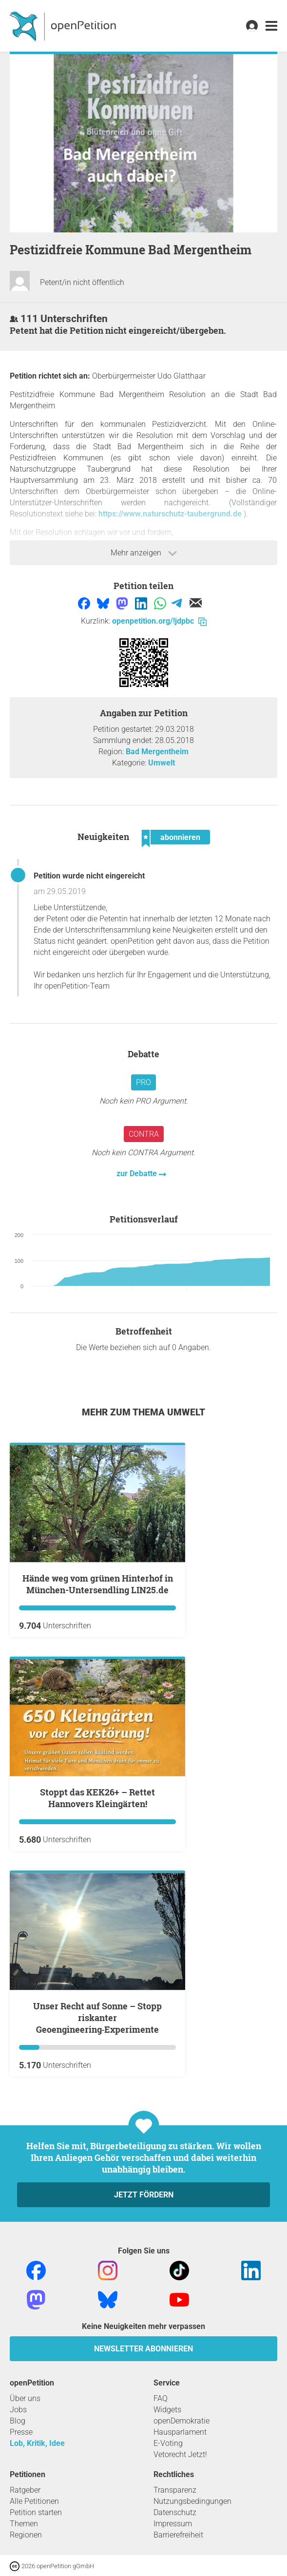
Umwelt (161, 762)
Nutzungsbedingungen (192, 2501)
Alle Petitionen (34, 2501)
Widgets (167, 2409)
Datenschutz (174, 2512)
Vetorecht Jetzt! (180, 2454)
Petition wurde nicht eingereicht (89, 875)
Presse (21, 2432)
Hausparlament (180, 2432)
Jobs (18, 2409)
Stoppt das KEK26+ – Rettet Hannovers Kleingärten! (97, 1798)
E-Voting (168, 2443)
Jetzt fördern (143, 2194)
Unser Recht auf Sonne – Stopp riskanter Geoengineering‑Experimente (97, 2017)
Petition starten (36, 2512)
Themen (24, 2523)
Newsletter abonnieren (143, 2348)
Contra (144, 1134)
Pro (143, 1082)
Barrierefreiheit (178, 2534)
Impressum (172, 2523)
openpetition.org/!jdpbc (159, 621)
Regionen (26, 2534)
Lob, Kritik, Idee (37, 2443)
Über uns (25, 2398)
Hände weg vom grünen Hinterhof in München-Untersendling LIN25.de (97, 1584)
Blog (17, 2420)
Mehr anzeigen (144, 553)
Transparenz (174, 2490)
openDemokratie (181, 2420)
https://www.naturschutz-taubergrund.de (170, 513)
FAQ (160, 2398)
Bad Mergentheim (157, 751)
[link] (271, 26)
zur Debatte (137, 1173)
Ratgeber (25, 2490)
